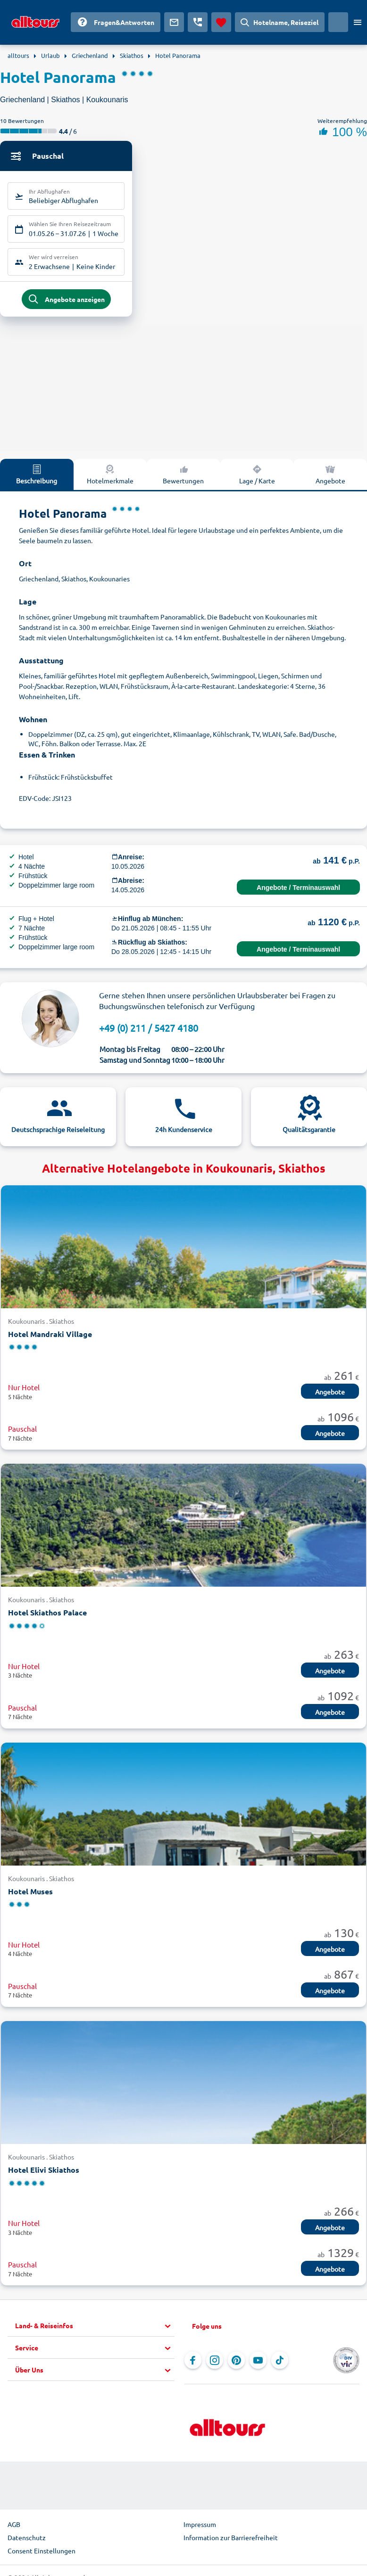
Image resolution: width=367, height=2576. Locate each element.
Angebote (330, 477)
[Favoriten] (221, 22)
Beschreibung (36, 477)
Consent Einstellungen (41, 2554)
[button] (95, 2329)
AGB (14, 2527)
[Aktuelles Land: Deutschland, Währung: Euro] (338, 22)
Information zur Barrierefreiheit (231, 2540)
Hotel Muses (30, 1894)
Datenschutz (27, 2540)
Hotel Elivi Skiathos (43, 2172)
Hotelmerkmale (110, 477)
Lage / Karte (257, 477)
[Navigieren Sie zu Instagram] (214, 2363)
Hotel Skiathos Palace (47, 1615)
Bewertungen (183, 477)
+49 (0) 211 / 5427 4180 (148, 1030)
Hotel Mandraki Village (50, 1337)
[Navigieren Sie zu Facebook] (192, 2363)
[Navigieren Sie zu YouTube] (258, 2363)
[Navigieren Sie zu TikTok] (279, 2363)
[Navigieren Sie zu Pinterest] (236, 2363)
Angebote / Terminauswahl (298, 890)
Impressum (200, 2527)
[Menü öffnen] (357, 22)
